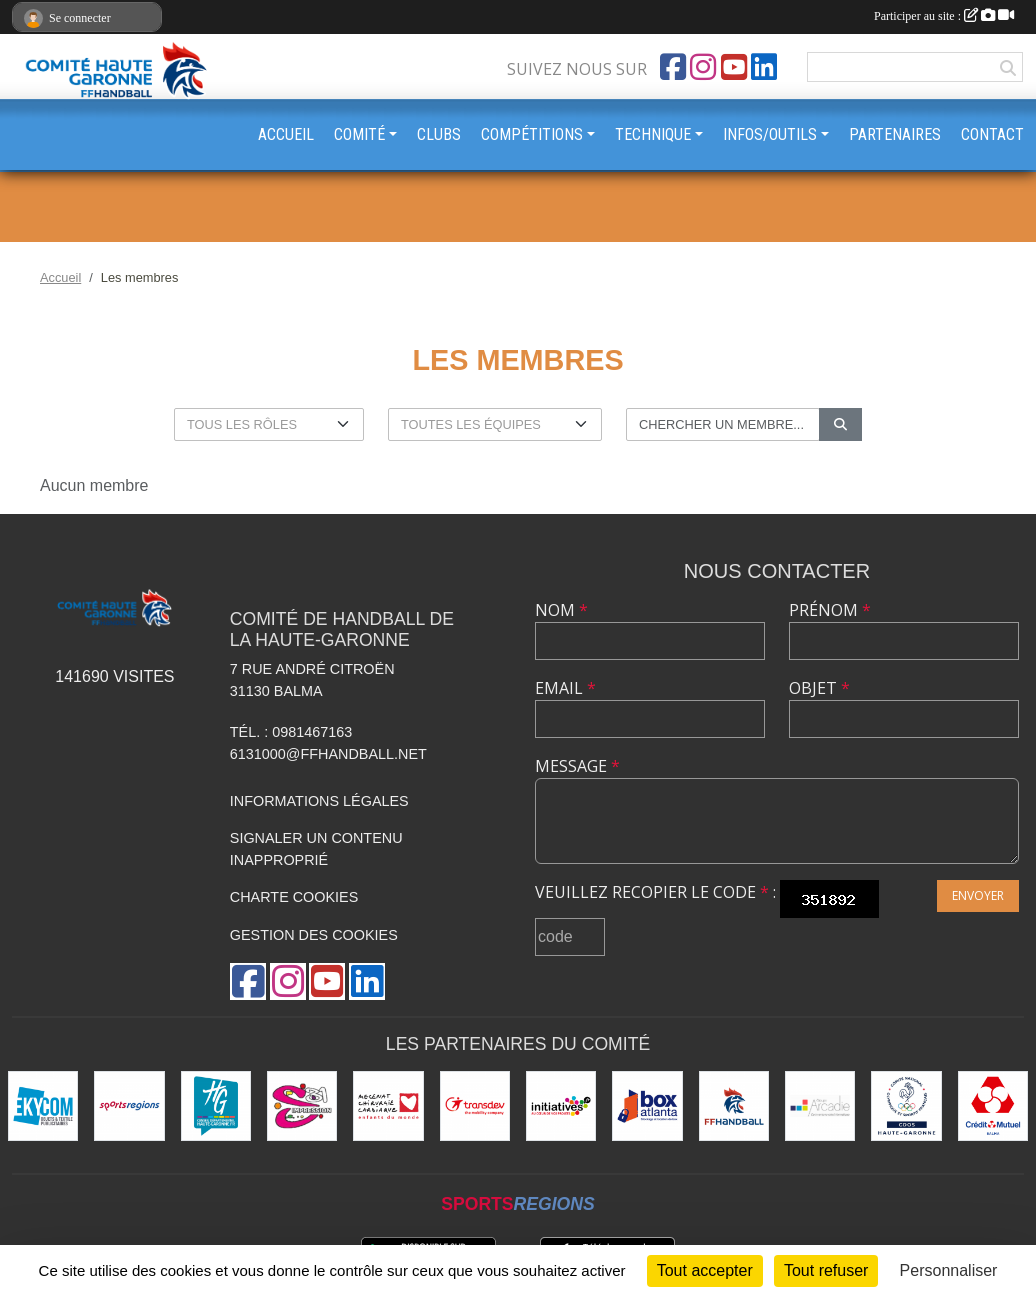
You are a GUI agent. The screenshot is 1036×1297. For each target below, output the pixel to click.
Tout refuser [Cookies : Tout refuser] (826, 1270)
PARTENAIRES (895, 134)
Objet (819, 688)
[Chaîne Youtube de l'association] (734, 67)
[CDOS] (906, 1106)
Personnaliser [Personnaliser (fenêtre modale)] (949, 1270)
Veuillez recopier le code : (655, 892)
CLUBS (439, 134)
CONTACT (992, 134)
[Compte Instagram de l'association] (703, 67)
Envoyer (978, 895)
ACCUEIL (286, 134)
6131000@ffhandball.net (328, 754)
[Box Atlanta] (647, 1106)
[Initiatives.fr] (561, 1106)
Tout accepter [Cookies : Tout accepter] (705, 1270)
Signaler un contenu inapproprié (316, 849)
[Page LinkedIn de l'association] (764, 67)
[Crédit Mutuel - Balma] (993, 1106)
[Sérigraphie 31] (302, 1106)
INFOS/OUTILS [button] (770, 134)
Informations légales (319, 801)
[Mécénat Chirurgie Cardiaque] (388, 1106)
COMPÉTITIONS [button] (532, 134)
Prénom (830, 610)
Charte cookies (294, 897)
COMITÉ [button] (359, 134)
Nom (561, 610)
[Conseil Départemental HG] (216, 1106)
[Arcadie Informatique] (820, 1106)
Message (577, 766)
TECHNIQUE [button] (653, 134)
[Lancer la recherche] (840, 424)
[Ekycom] (43, 1106)
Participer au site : (944, 16)
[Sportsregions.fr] (129, 1106)
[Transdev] (475, 1106)
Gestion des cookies (314, 935)
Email (565, 688)
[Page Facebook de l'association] (673, 67)
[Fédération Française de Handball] (734, 1106)
